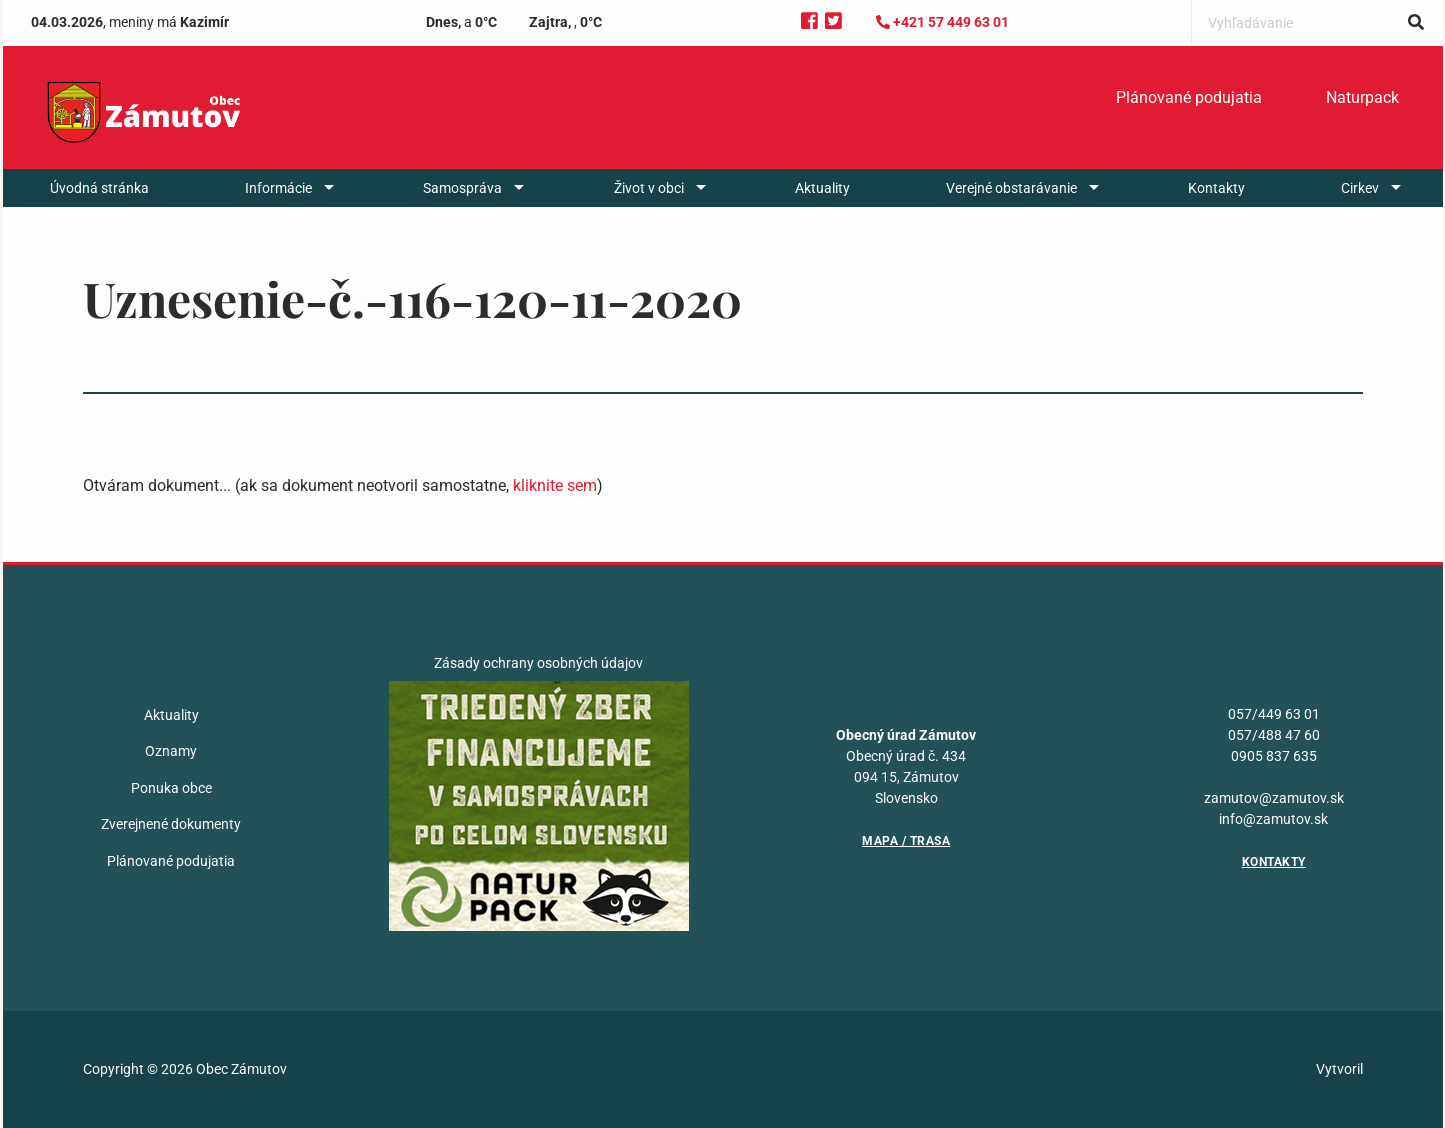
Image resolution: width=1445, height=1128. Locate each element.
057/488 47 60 (1274, 735)
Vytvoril (1339, 1069)
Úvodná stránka (99, 188)
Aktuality (822, 188)
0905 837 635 (1274, 756)
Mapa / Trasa (906, 841)
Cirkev (1360, 188)
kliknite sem (555, 485)
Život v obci (649, 188)
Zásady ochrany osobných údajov (538, 663)
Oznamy (171, 751)
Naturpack (1362, 97)
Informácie (278, 188)
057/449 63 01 (1274, 714)
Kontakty (1216, 188)
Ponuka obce (171, 788)
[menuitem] (1189, 98)
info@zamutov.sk (1273, 819)
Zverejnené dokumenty (171, 824)
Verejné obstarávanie (1011, 188)
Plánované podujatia (1189, 97)
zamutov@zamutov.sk (1274, 798)
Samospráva (462, 188)
